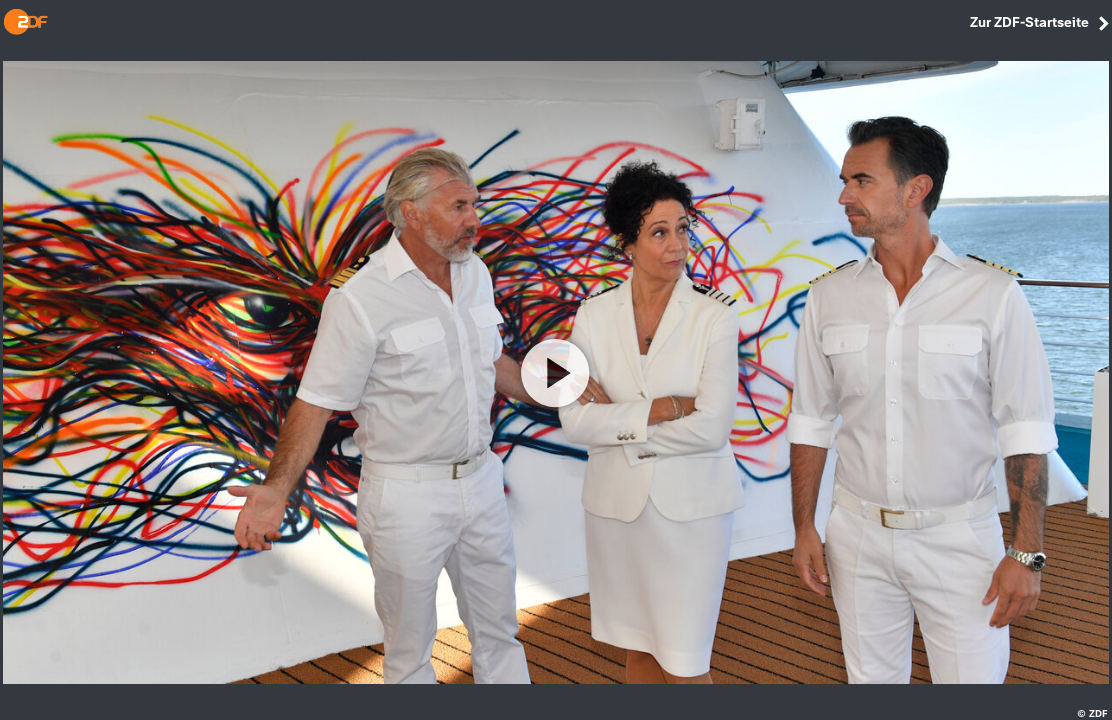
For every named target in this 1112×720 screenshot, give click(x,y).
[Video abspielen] (556, 373)
